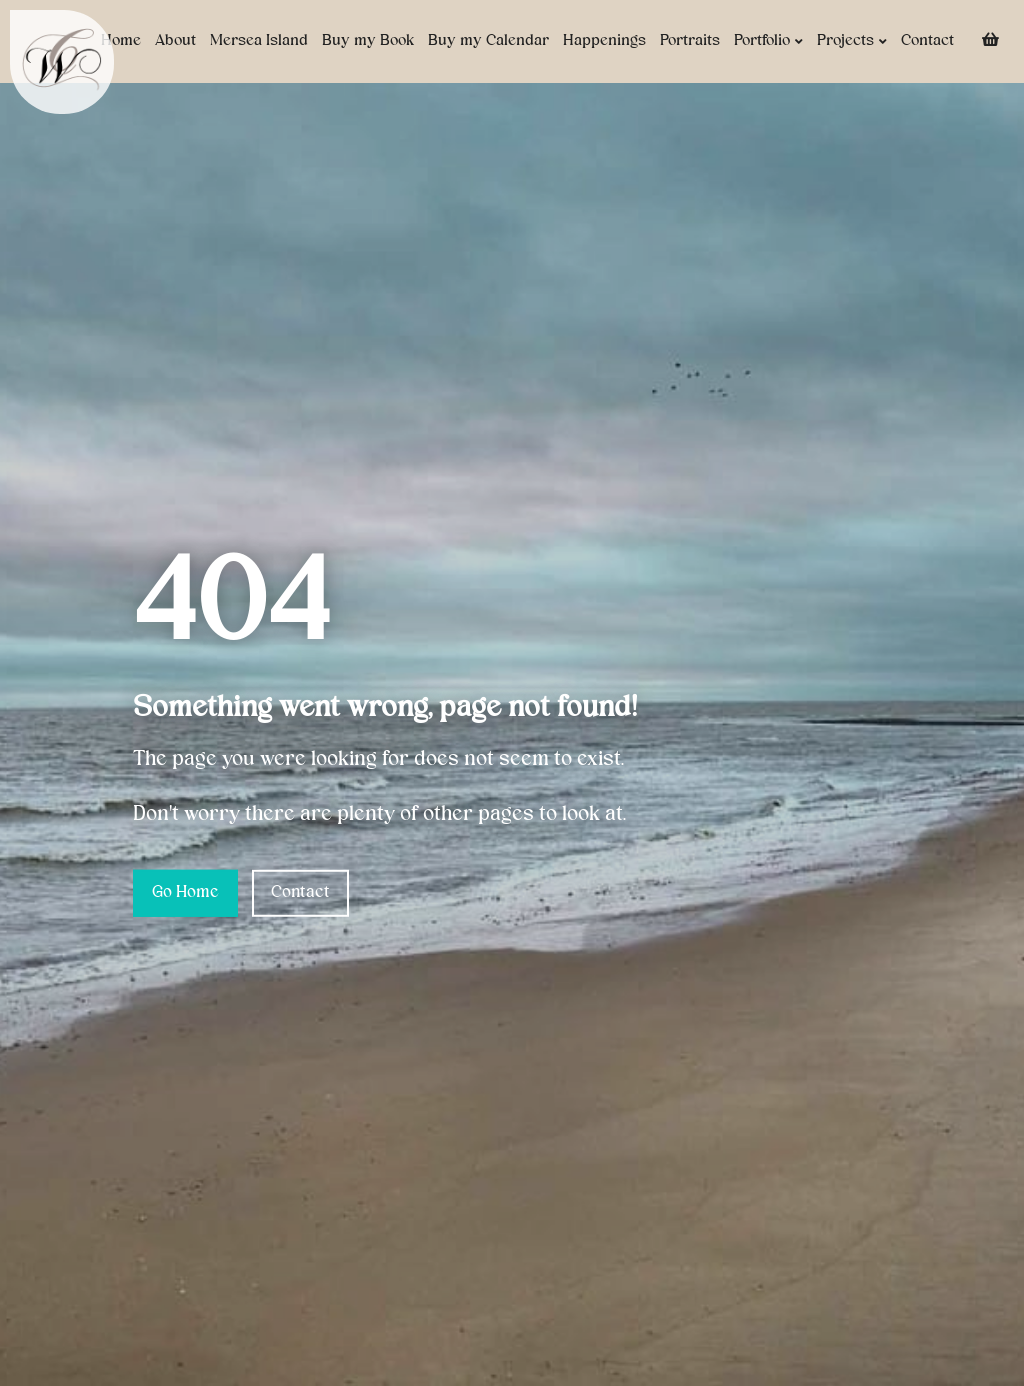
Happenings (604, 41)
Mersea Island (259, 41)
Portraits (690, 41)
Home (121, 41)
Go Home (185, 893)
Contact (927, 41)
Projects (852, 41)
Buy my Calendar (488, 41)
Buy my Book (368, 41)
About (175, 41)
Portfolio (768, 41)
